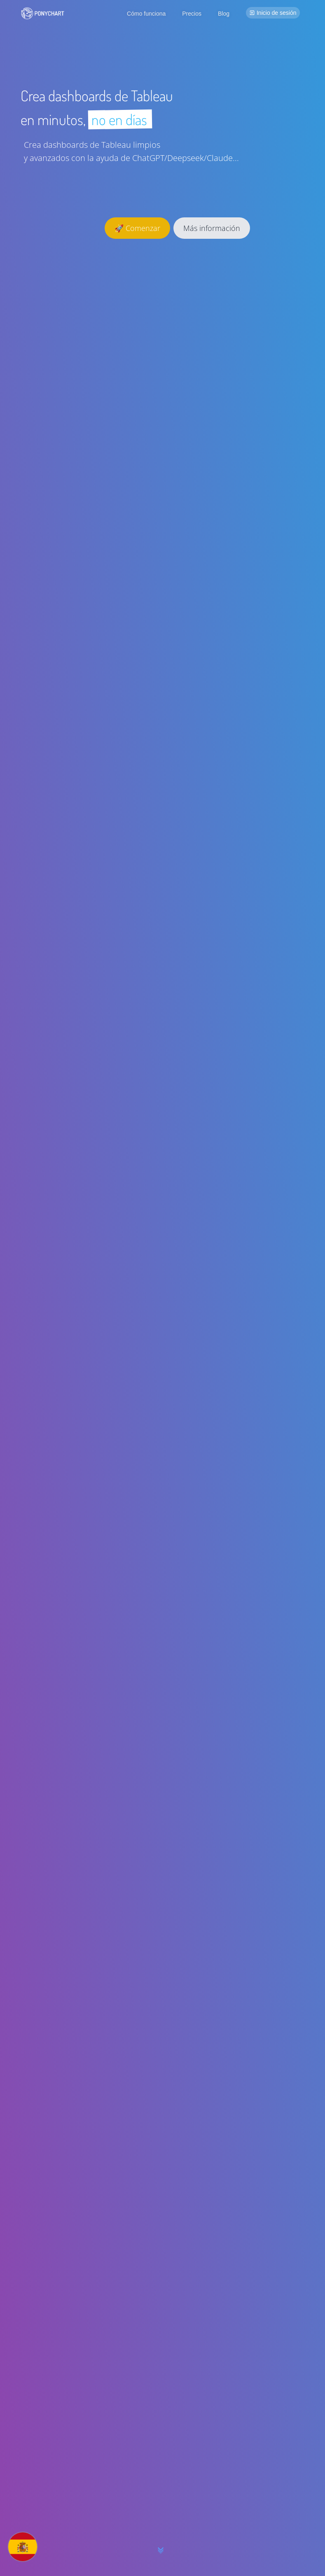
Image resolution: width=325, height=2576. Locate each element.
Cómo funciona (146, 13)
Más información (211, 228)
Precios (191, 13)
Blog (223, 13)
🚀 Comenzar (137, 228)
